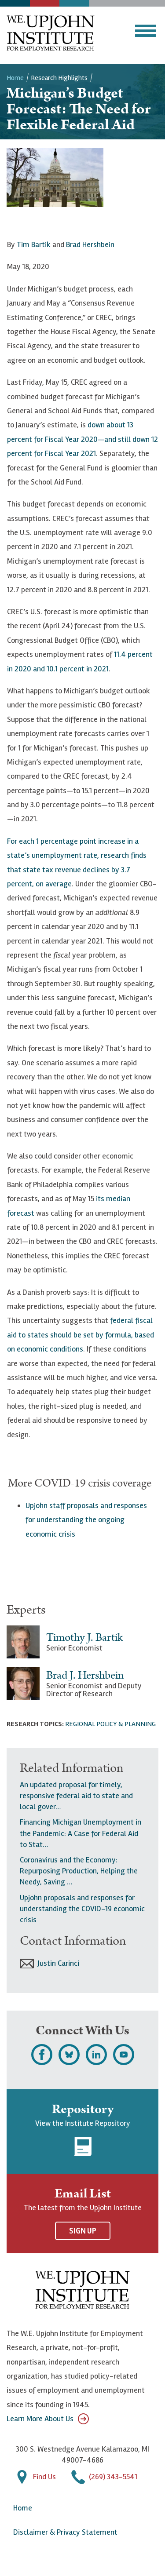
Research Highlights (59, 77)
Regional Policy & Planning (110, 1724)
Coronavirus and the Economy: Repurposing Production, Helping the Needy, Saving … (79, 1871)
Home (15, 77)
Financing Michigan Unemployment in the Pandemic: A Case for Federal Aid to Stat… (80, 1833)
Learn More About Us (48, 2418)
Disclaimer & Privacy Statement (65, 2532)
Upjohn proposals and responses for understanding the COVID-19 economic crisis (82, 1908)
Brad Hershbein (90, 244)
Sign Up (82, 2231)
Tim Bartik (34, 244)
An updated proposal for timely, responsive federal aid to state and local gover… (76, 1795)
